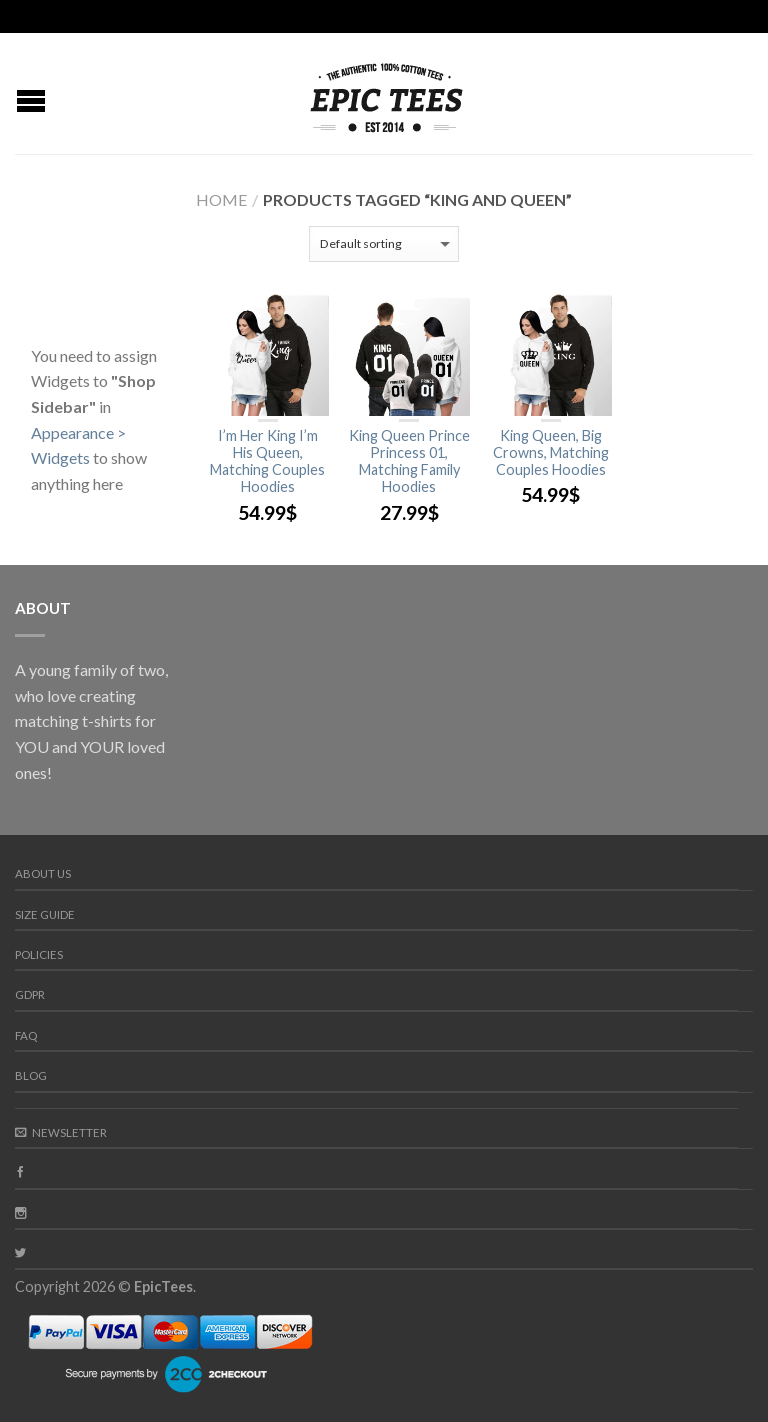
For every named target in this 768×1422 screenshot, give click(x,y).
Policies (39, 954)
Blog (31, 1075)
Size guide (45, 914)
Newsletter (61, 1132)
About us (43, 873)
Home (221, 199)
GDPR (30, 994)
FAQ (26, 1035)
